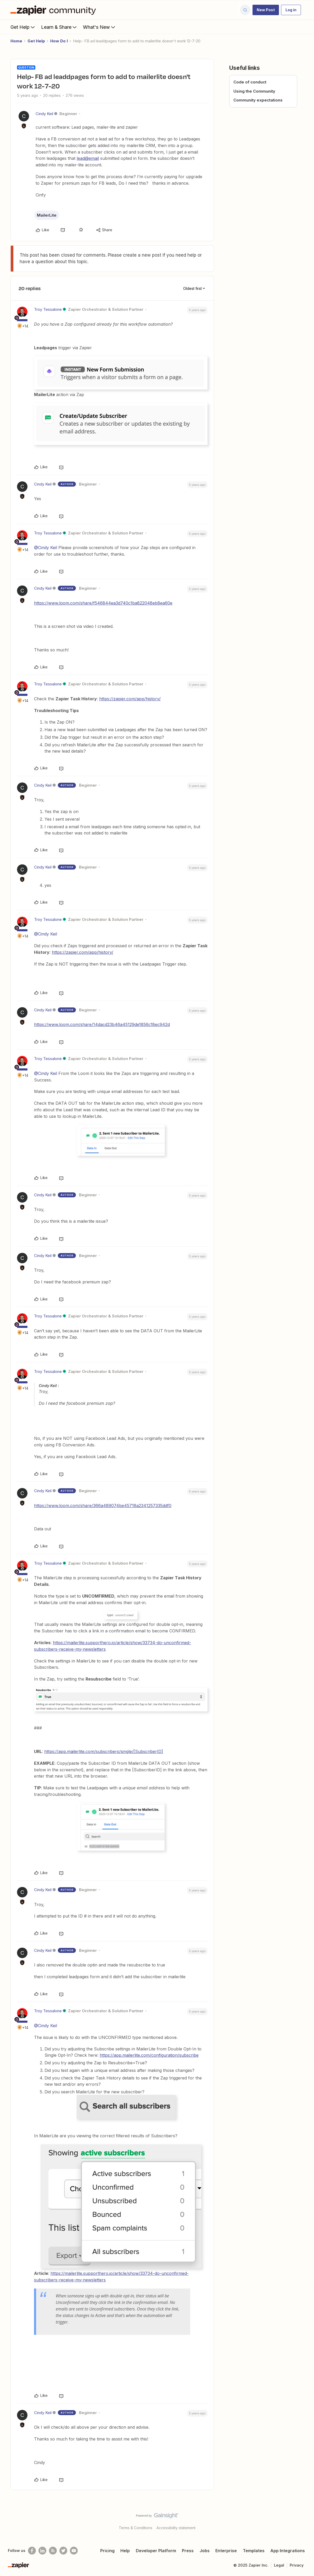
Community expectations (258, 100)
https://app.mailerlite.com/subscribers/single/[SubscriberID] (103, 1751)
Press (188, 2550)
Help (125, 2550)
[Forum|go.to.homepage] (54, 10)
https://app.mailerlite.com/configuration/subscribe (149, 2055)
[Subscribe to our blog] (53, 2551)
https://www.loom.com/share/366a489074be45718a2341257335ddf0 (102, 1505)
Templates (254, 2550)
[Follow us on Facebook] (32, 2551)
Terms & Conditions (135, 2528)
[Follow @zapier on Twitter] (63, 2551)
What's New (99, 27)
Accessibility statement (175, 2528)
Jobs (205, 2550)
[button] (266, 10)
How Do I (59, 40)
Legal (279, 2565)
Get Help (23, 27)
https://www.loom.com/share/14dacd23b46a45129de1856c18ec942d (102, 1024)
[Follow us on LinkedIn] (42, 2551)
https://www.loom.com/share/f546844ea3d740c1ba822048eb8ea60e (103, 603)
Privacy (297, 2565)
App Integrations (287, 2550)
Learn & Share (59, 27)
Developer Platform (156, 2550)
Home (16, 40)
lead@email (88, 158)
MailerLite (47, 215)
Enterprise (226, 2550)
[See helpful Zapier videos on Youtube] (74, 2551)
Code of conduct (249, 82)
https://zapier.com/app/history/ (130, 698)
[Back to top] (303, 2520)
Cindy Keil (44, 113)
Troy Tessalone (48, 309)
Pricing (107, 2550)
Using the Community (254, 91)
